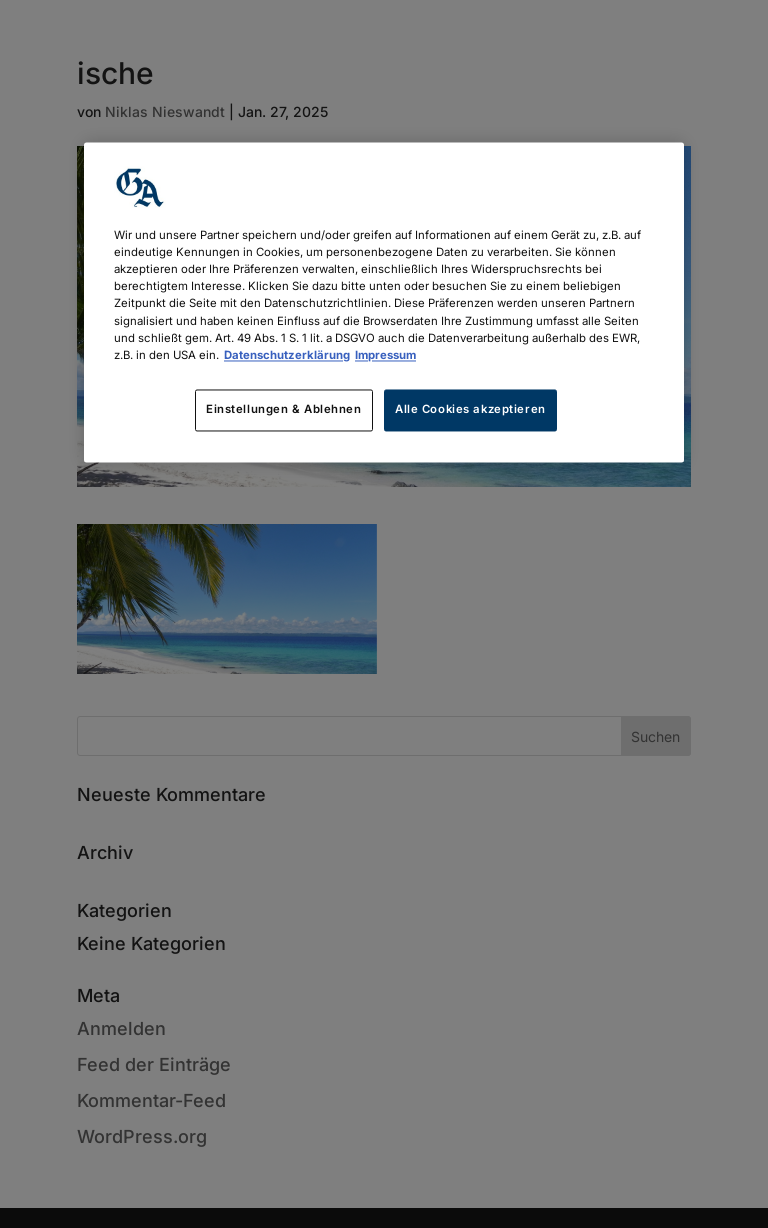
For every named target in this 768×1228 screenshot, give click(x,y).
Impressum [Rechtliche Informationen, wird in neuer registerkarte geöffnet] (385, 355)
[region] (384, 302)
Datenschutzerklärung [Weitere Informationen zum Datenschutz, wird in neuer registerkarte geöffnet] (287, 355)
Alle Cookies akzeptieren (470, 409)
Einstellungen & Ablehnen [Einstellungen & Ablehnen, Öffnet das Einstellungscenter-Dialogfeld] (284, 409)
